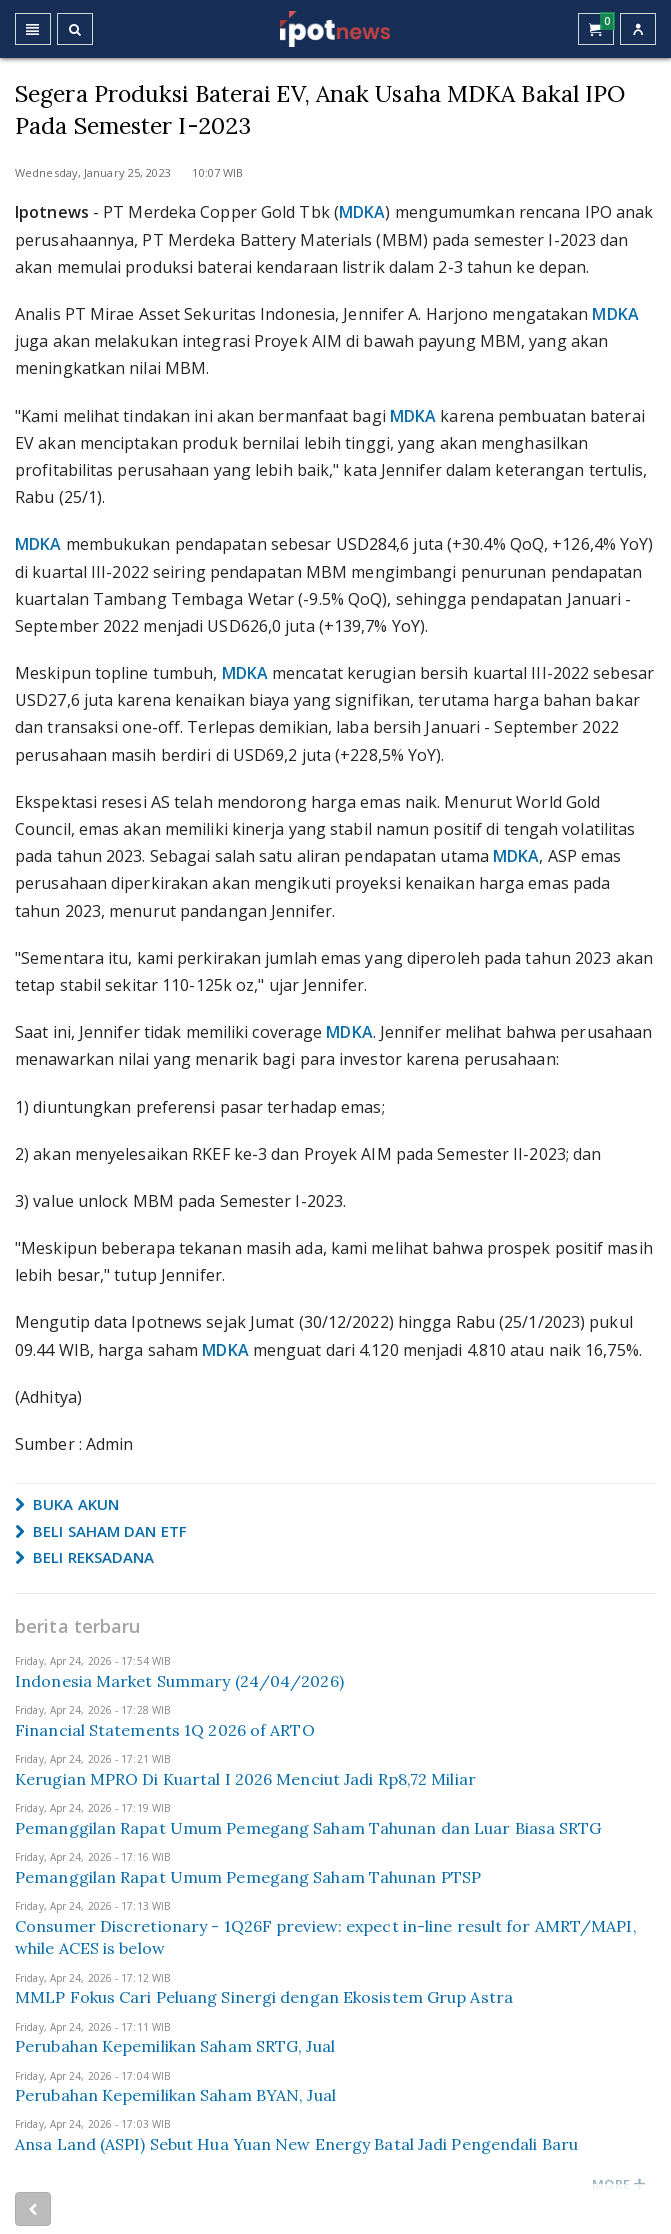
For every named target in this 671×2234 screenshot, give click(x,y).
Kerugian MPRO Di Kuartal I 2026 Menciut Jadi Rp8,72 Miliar (245, 1779)
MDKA (362, 212)
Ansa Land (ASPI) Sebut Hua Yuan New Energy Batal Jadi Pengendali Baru (296, 2144)
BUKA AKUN (67, 1504)
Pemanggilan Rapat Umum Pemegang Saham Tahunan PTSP (248, 1877)
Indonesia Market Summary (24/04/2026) (179, 1681)
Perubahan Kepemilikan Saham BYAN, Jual (175, 2095)
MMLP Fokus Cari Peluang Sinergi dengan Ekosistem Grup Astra (264, 1997)
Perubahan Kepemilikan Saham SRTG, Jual (175, 2046)
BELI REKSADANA (85, 1557)
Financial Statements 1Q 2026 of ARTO (165, 1730)
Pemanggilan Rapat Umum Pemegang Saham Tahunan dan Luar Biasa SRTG (308, 1828)
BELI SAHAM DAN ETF (101, 1531)
